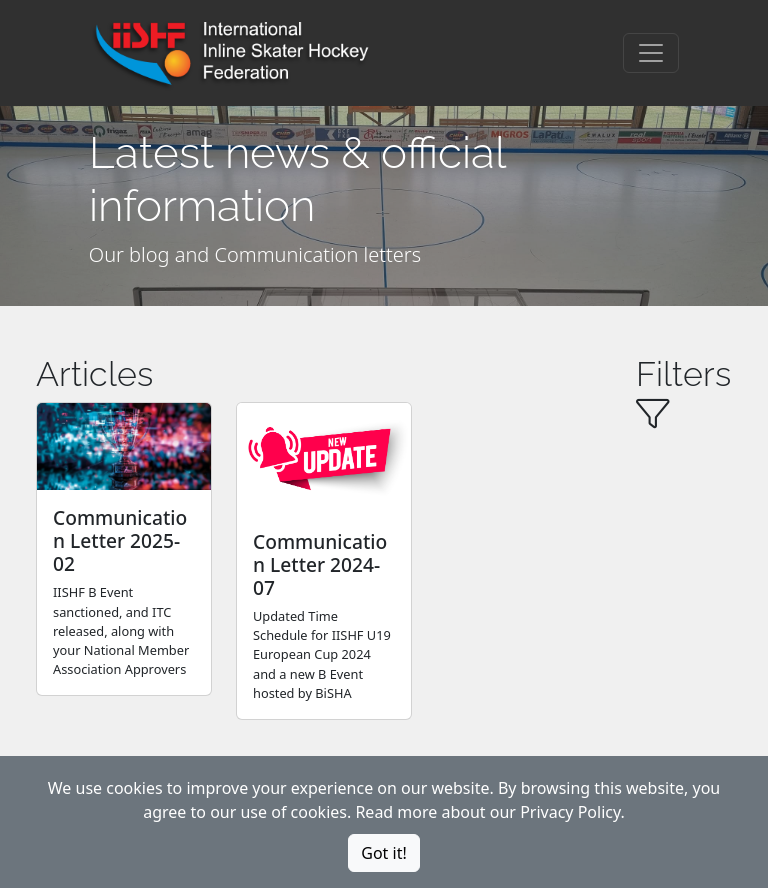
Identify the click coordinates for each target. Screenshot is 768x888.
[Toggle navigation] (651, 53)
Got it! (383, 853)
